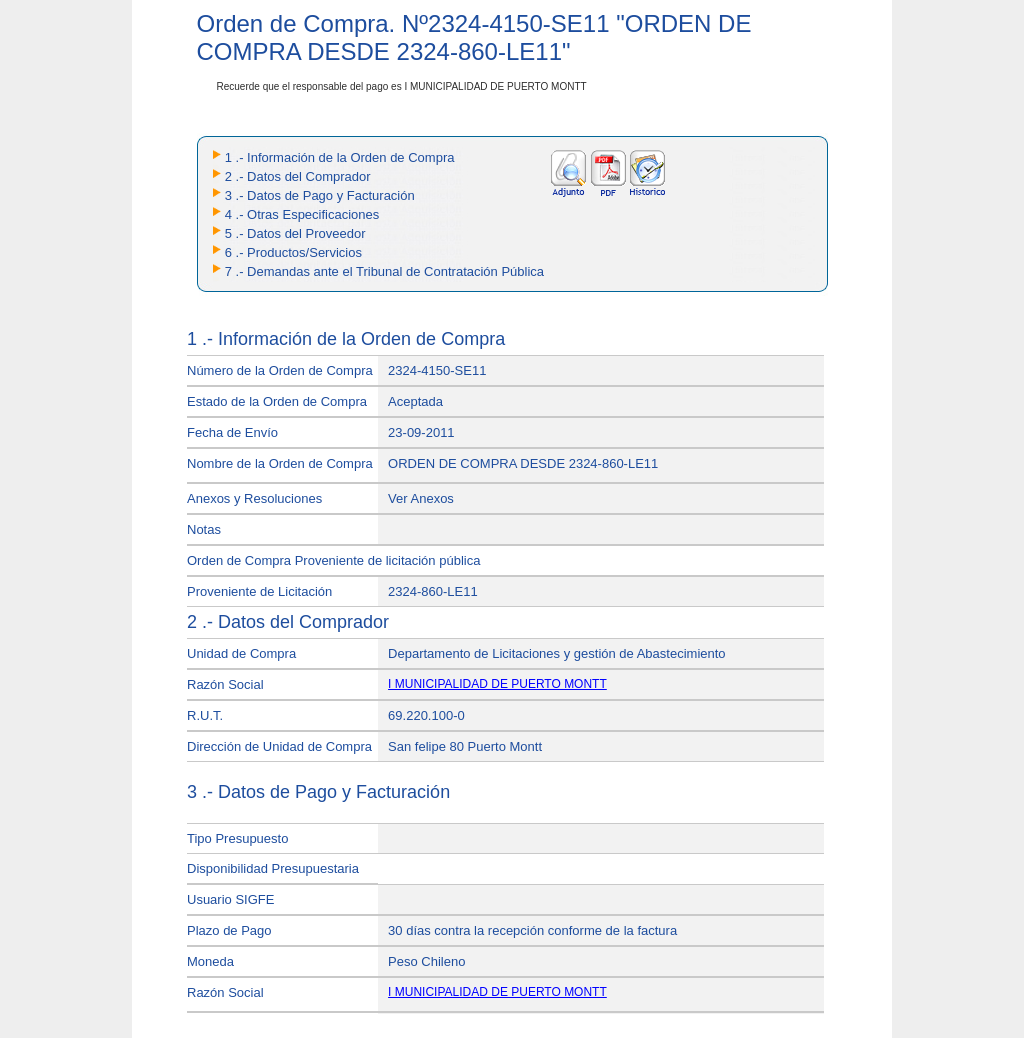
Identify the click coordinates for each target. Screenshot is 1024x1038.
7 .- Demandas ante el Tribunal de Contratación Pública (384, 271)
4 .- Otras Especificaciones (302, 214)
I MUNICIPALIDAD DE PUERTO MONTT (497, 684)
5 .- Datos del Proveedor (295, 233)
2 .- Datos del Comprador (298, 176)
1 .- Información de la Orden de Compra (340, 157)
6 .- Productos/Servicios (293, 252)
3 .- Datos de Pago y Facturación (320, 195)
